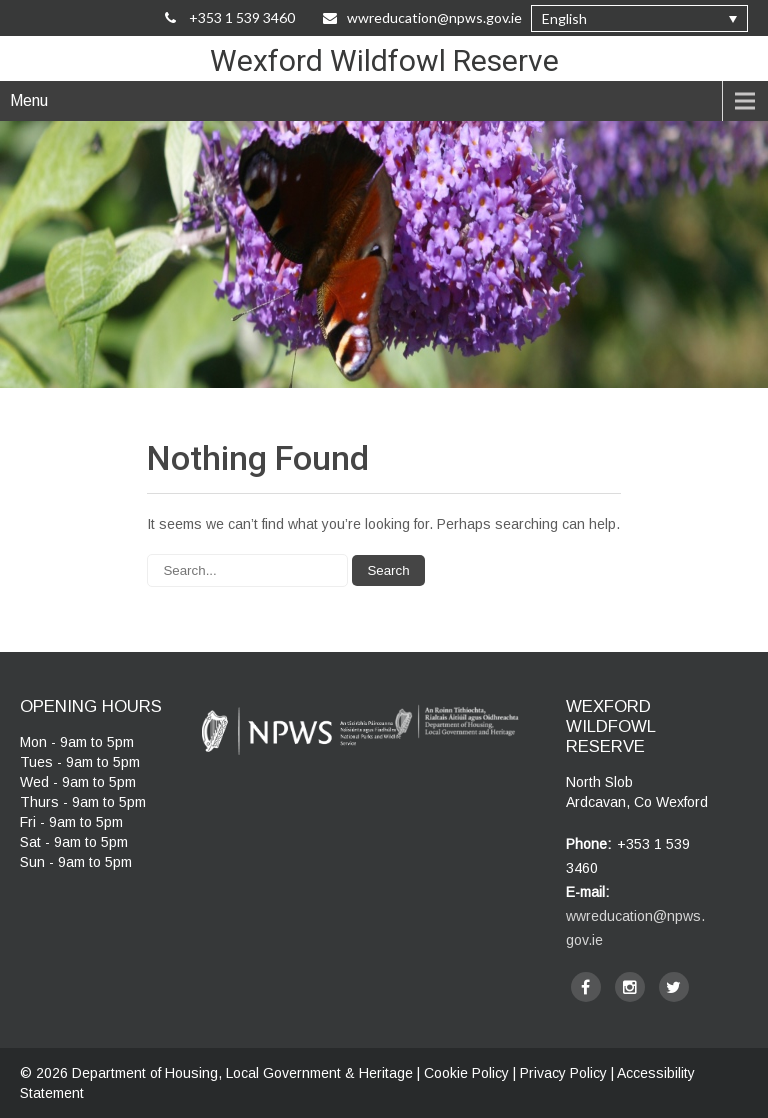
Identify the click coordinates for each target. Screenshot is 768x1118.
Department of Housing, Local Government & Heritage (244, 1073)
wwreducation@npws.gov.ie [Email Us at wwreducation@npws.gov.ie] (422, 17)
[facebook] (586, 987)
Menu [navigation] (29, 100)
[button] (639, 18)
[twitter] (674, 987)
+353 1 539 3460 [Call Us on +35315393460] (230, 17)
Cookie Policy (466, 1073)
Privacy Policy (563, 1073)
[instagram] (630, 987)
